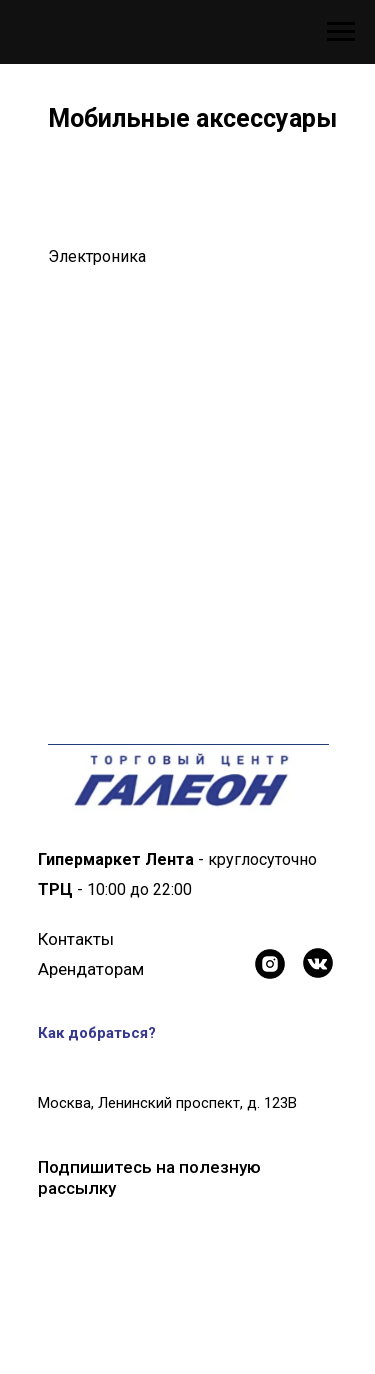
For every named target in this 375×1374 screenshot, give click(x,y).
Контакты (76, 939)
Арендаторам (91, 969)
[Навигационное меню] (341, 32)
